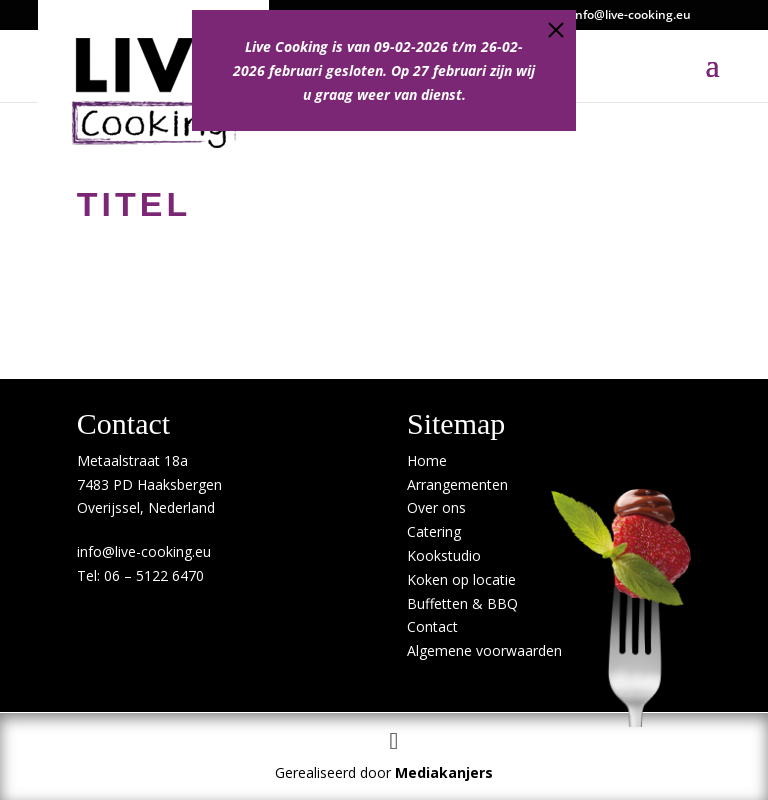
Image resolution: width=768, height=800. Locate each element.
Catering (434, 531)
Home (427, 460)
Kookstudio (444, 555)
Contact (432, 626)
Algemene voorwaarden (484, 650)
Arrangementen (457, 484)
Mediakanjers (444, 772)
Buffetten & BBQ (462, 603)
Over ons (436, 507)
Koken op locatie (461, 579)
